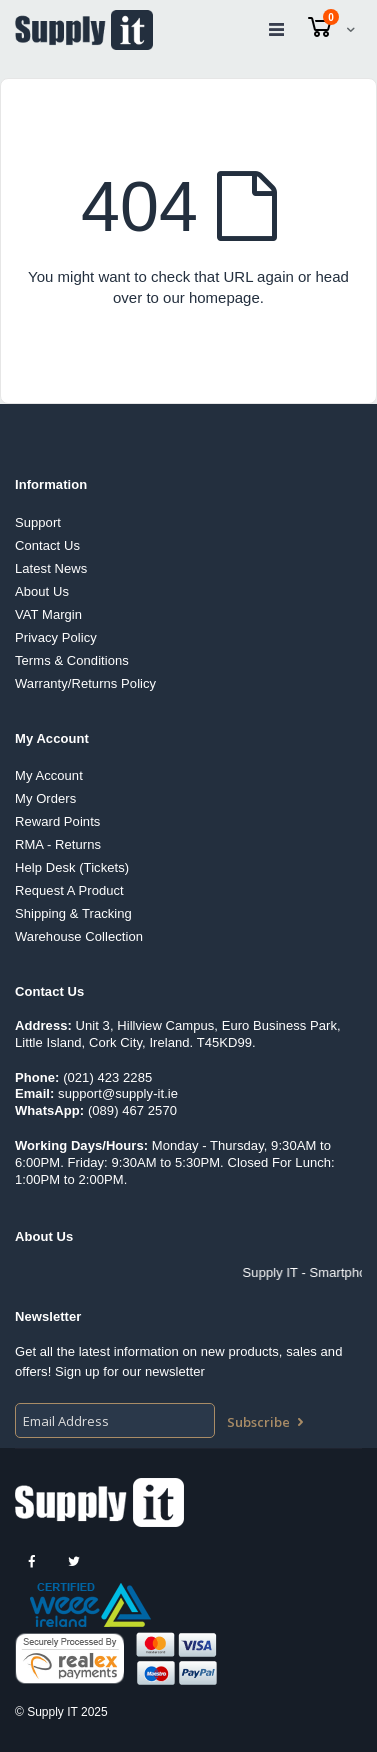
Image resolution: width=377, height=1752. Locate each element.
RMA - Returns (58, 844)
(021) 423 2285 (107, 1077)
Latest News (51, 568)
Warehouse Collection (79, 936)
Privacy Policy (56, 637)
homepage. (226, 297)
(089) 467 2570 (132, 1110)
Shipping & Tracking (73, 913)
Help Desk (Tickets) (72, 867)
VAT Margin (48, 614)
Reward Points (57, 821)
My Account (49, 775)
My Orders (45, 798)
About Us (42, 591)
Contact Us (47, 545)
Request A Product (69, 890)
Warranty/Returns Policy (85, 683)
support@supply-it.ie (118, 1093)
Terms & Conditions (72, 660)
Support (38, 522)
